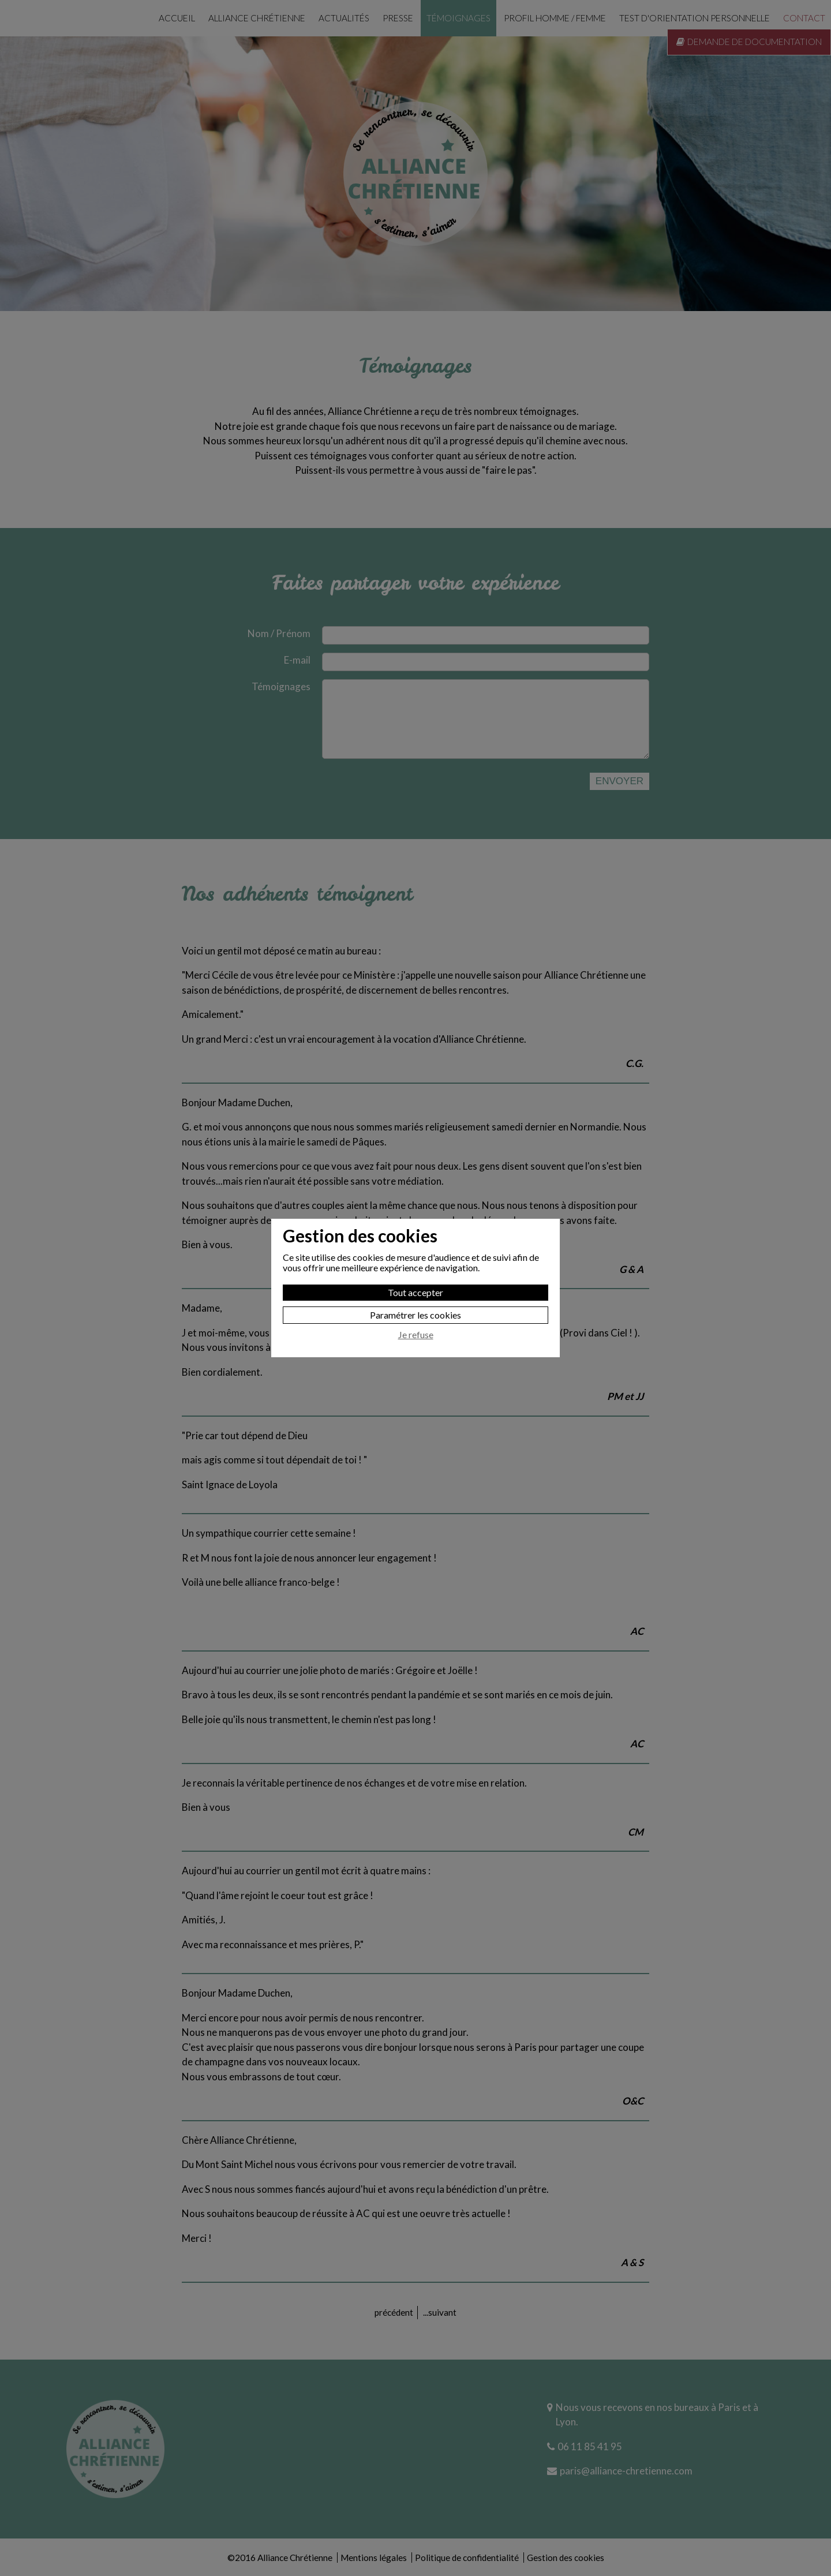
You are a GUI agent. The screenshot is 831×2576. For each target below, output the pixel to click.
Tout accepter (415, 1292)
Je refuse (415, 1335)
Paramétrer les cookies (415, 1314)
